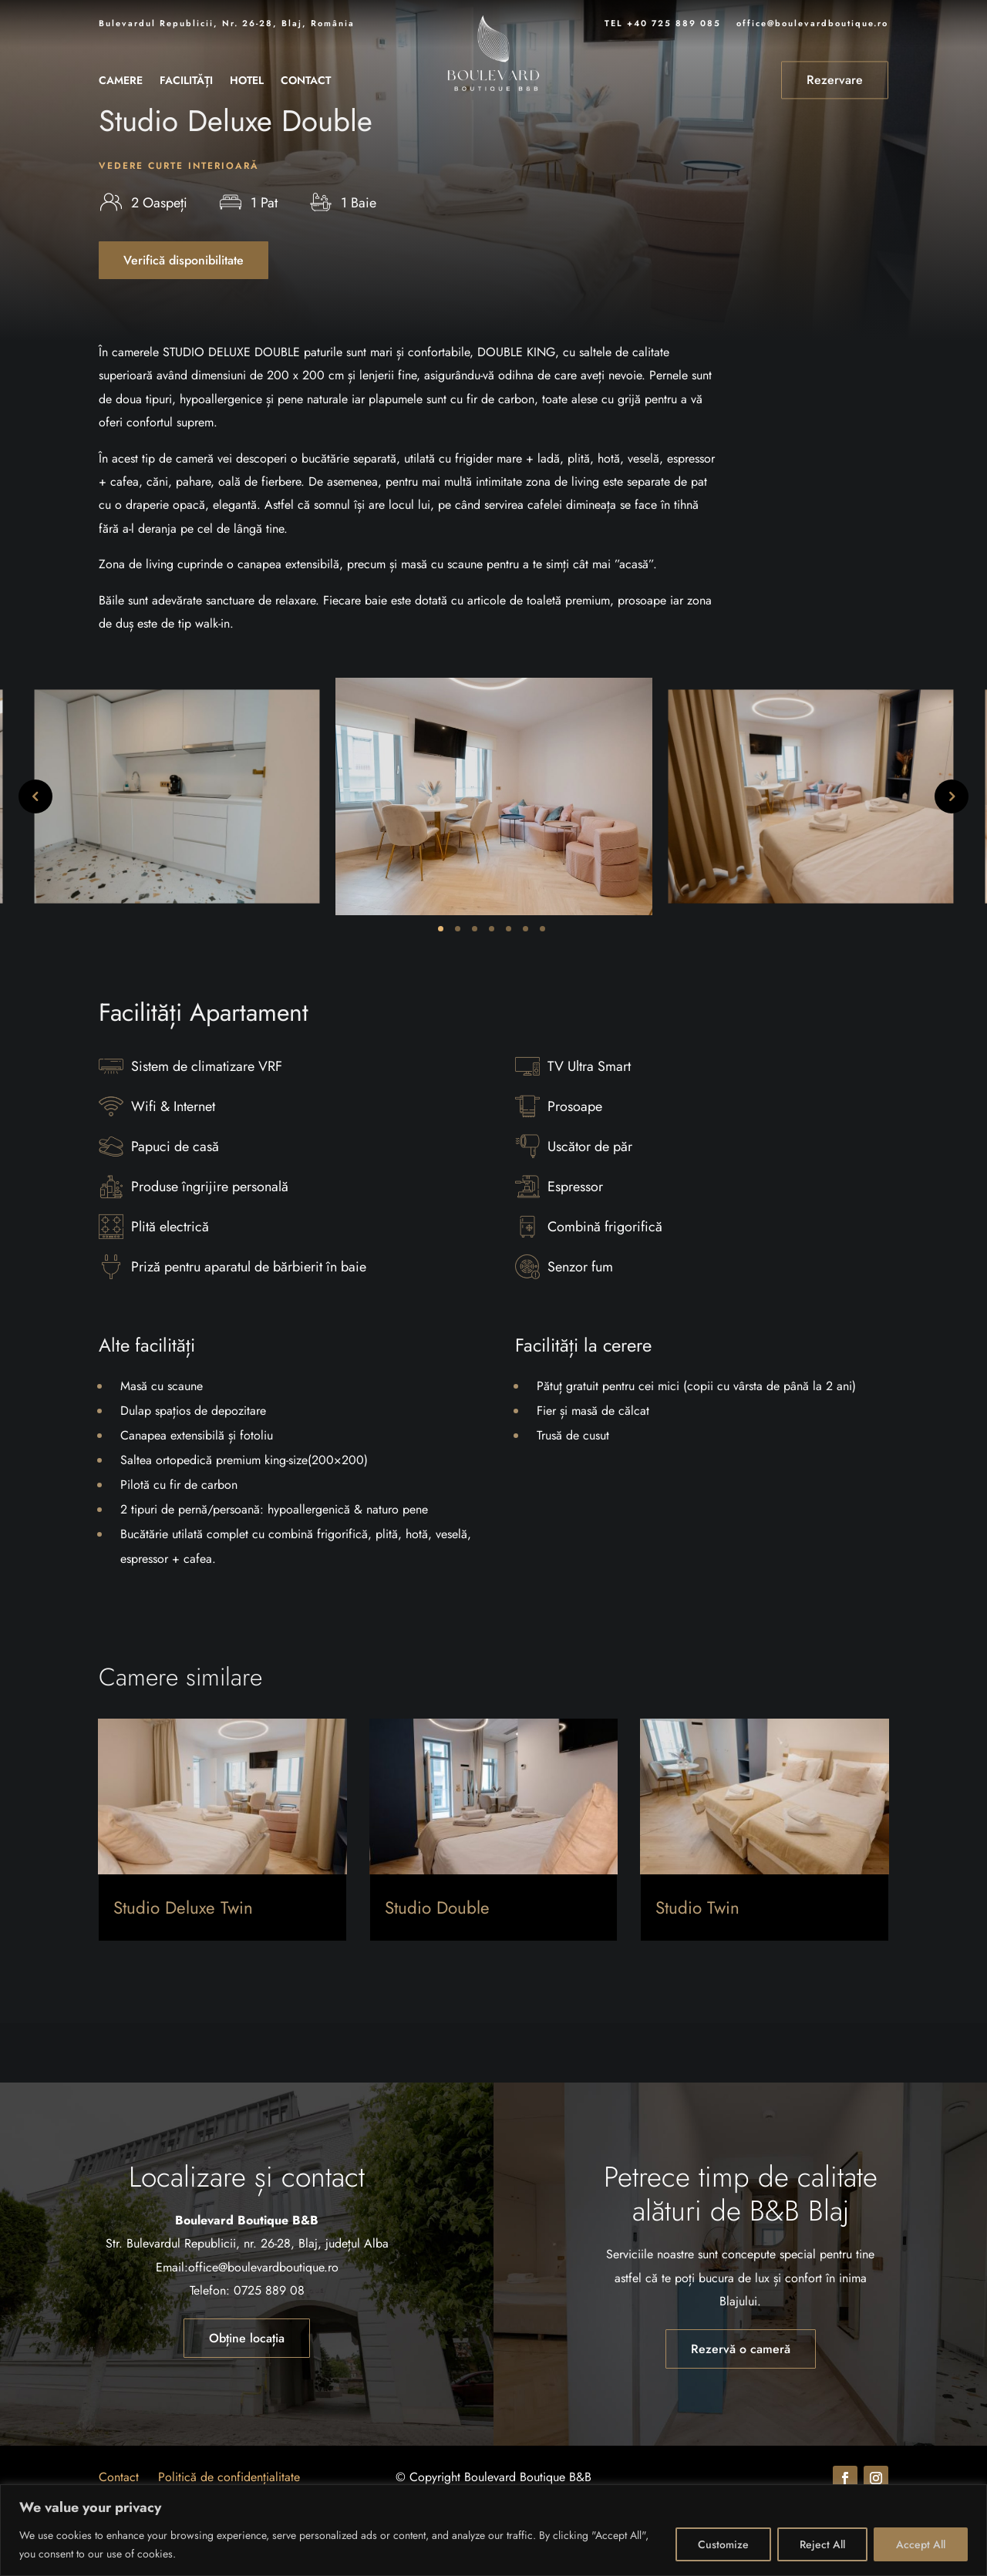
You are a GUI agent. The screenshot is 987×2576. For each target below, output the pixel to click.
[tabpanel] (493, 856)
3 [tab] (474, 988)
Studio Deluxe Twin (183, 1967)
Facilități (186, 81)
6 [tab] (525, 988)
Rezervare (835, 80)
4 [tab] (491, 988)
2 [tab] (457, 988)
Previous (35, 857)
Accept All (920, 2544)
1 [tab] (440, 988)
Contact (306, 81)
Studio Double (437, 1967)
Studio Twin (697, 1967)
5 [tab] (508, 988)
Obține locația (247, 2397)
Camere (121, 81)
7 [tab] (542, 988)
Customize (723, 2544)
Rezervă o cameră (740, 2408)
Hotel (247, 81)
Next (951, 857)
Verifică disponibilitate (183, 319)
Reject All (822, 2544)
